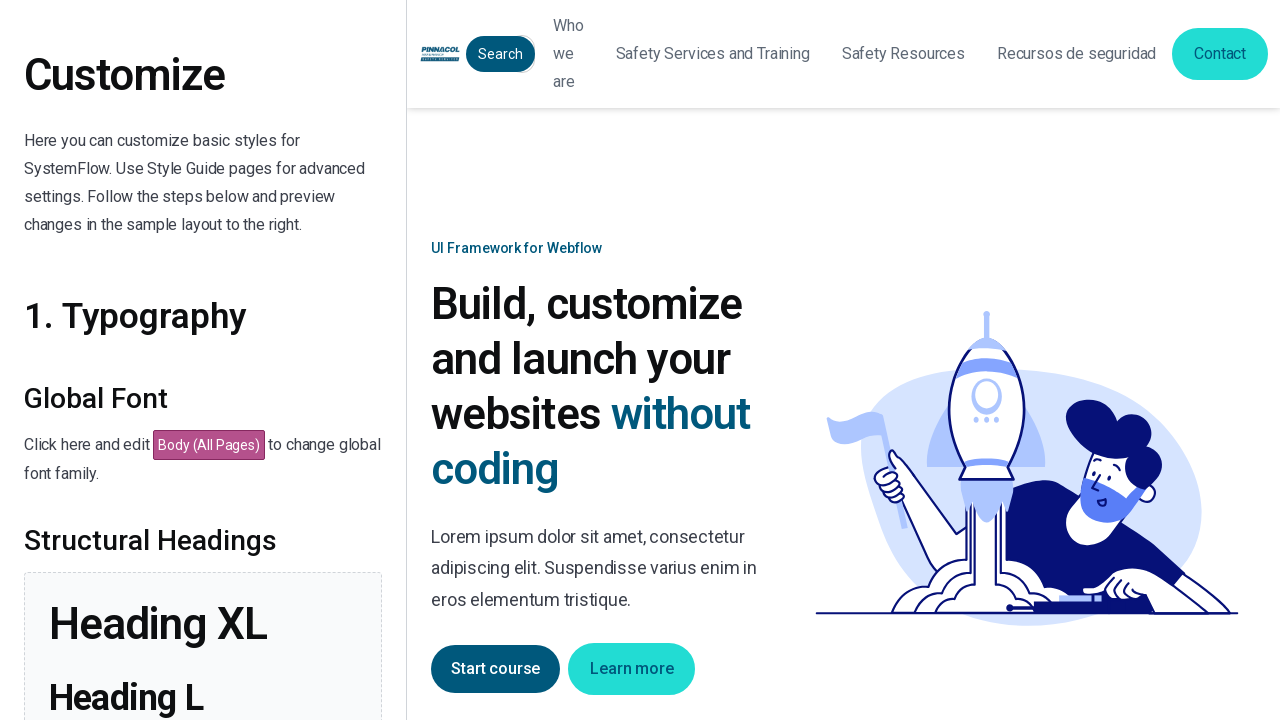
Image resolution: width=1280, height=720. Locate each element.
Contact (1220, 53)
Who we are (568, 53)
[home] (439, 54)
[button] (713, 54)
